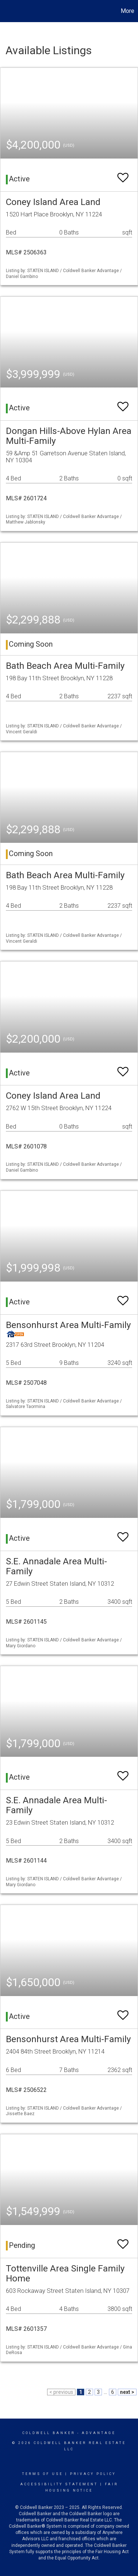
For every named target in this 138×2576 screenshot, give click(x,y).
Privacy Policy (93, 2474)
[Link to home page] (6, 11)
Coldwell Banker (48, 2433)
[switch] (123, 174)
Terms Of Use (42, 2474)
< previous (61, 2392)
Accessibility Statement (59, 2484)
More (127, 10)
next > (127, 2392)
